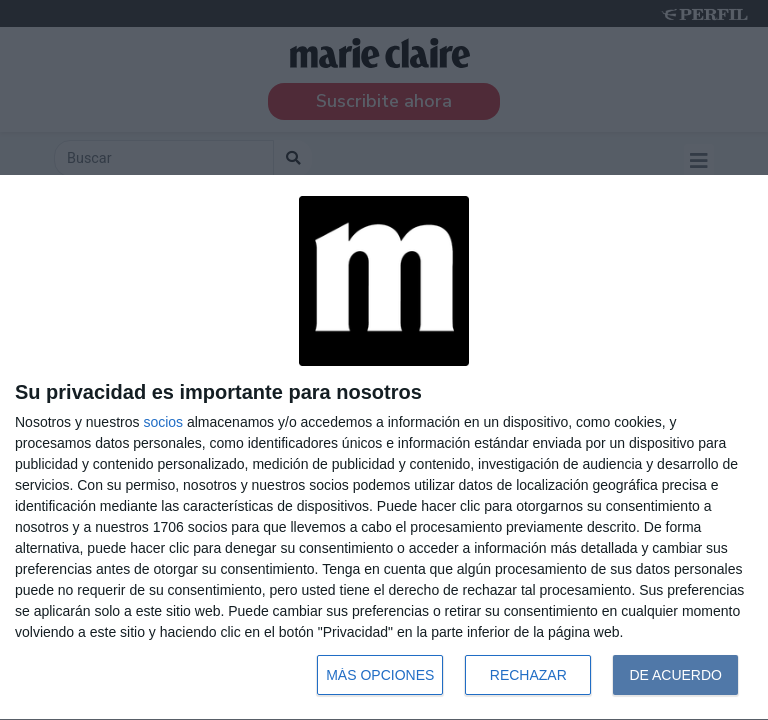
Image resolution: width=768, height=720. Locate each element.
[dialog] (384, 448)
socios (163, 422)
